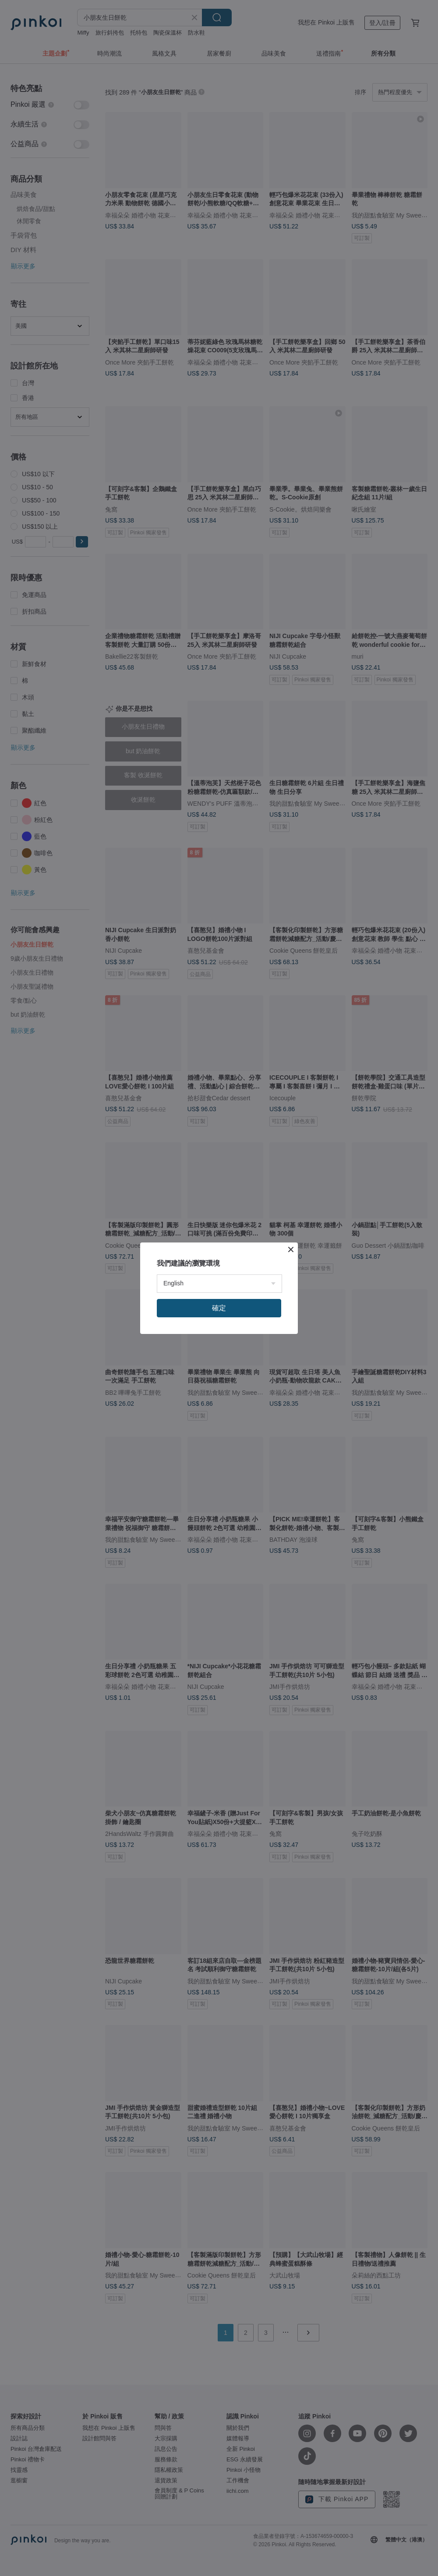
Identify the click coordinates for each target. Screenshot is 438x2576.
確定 (219, 1308)
